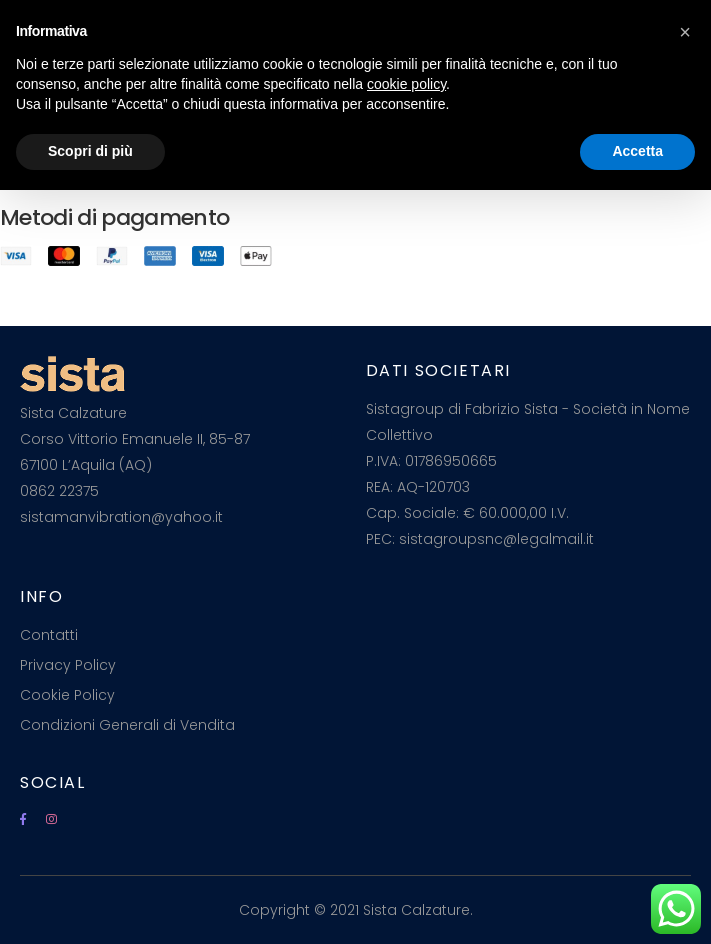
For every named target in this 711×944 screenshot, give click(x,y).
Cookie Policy (67, 695)
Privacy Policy (68, 665)
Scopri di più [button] (90, 151)
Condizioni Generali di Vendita (127, 725)
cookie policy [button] (406, 84)
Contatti (49, 635)
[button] (685, 32)
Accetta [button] (637, 151)
